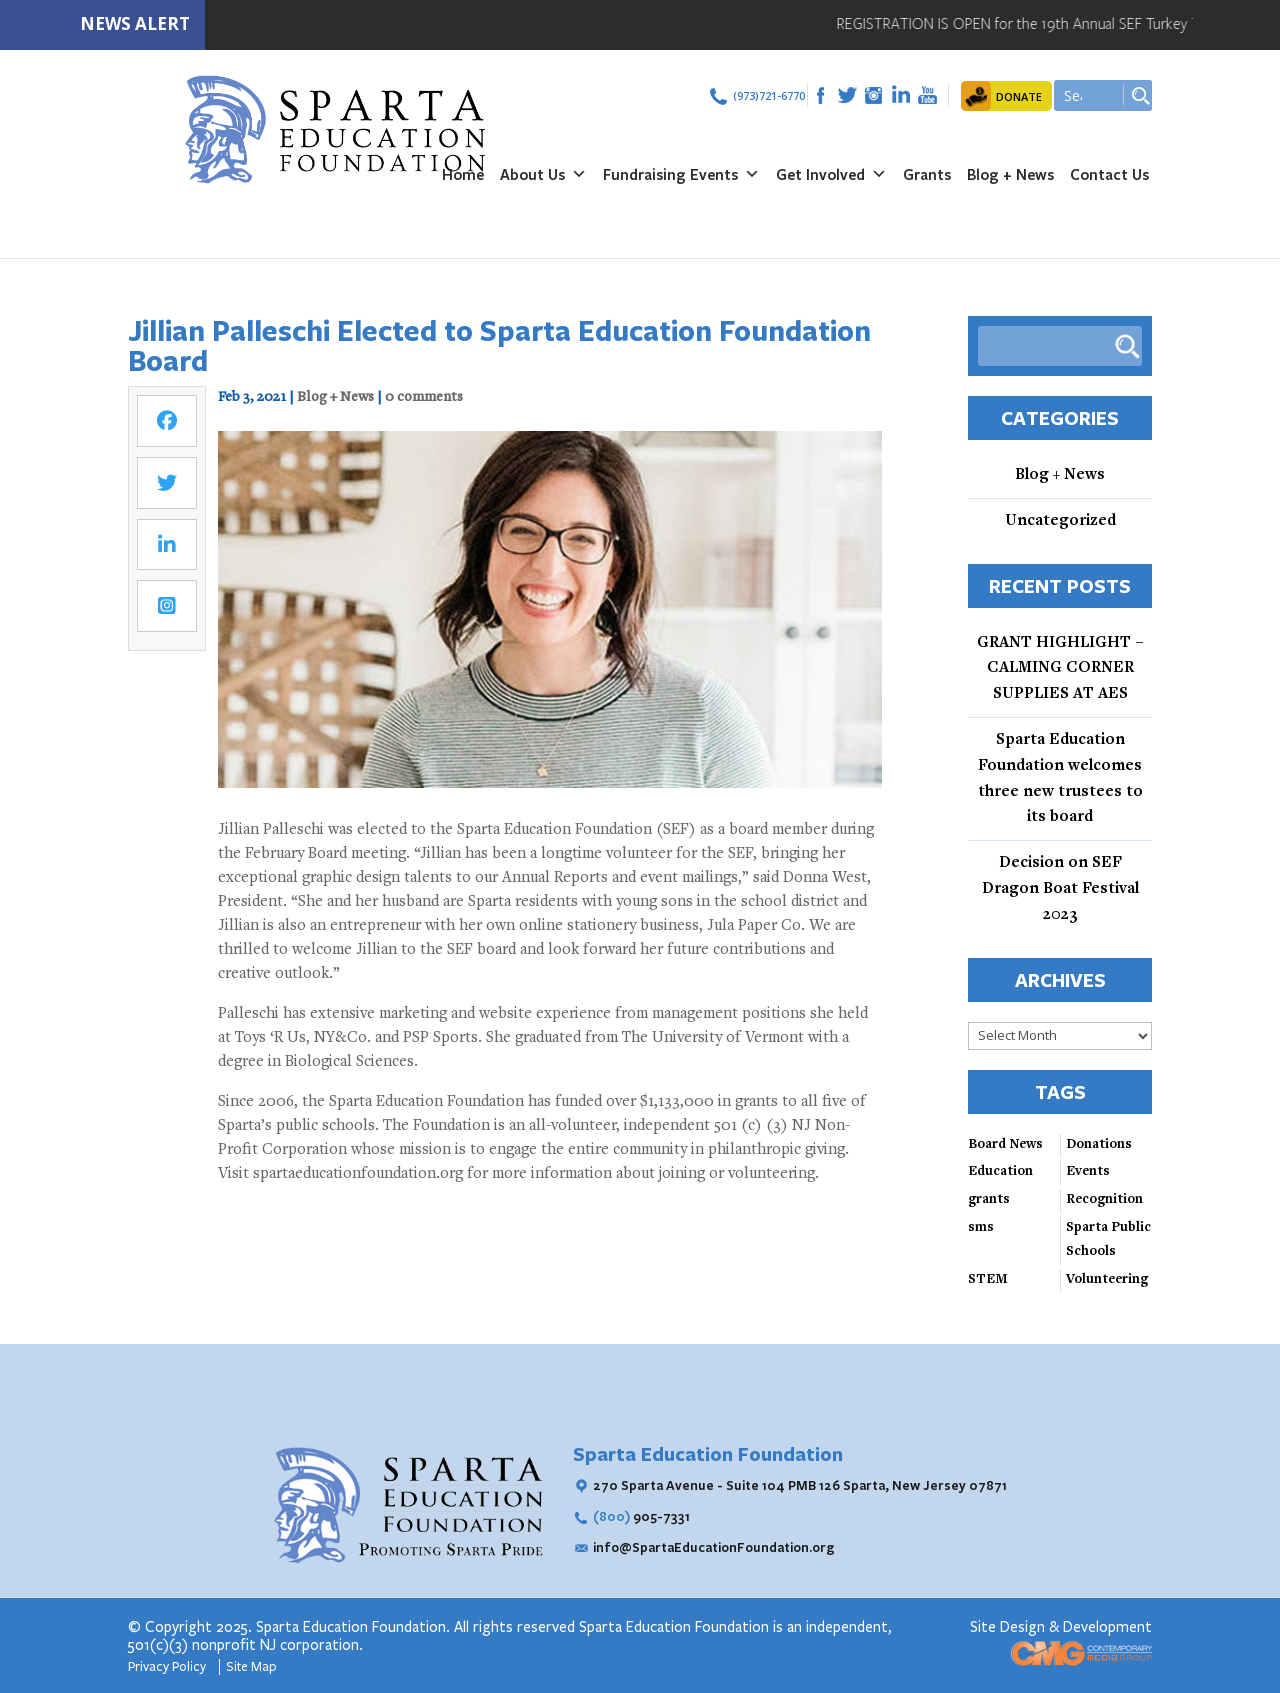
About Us (543, 174)
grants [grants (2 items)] (989, 1200)
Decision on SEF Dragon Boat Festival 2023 (1060, 889)
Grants (927, 174)
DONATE (1019, 96)
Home (463, 174)
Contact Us (1109, 174)
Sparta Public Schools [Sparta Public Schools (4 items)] (1108, 1240)
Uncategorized (1060, 521)
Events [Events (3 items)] (1088, 1172)
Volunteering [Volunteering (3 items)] (1107, 1280)
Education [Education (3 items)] (1000, 1172)
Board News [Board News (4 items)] (1005, 1145)
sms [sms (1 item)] (981, 1228)
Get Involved (831, 174)
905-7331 (641, 1516)
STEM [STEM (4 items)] (988, 1280)
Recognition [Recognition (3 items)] (1104, 1200)
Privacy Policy (168, 1667)
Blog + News (1010, 174)
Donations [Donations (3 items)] (1099, 1145)
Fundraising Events (681, 174)
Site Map (251, 1667)
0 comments (424, 397)
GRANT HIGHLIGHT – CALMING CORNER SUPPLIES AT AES (1060, 669)
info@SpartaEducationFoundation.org (714, 1547)
